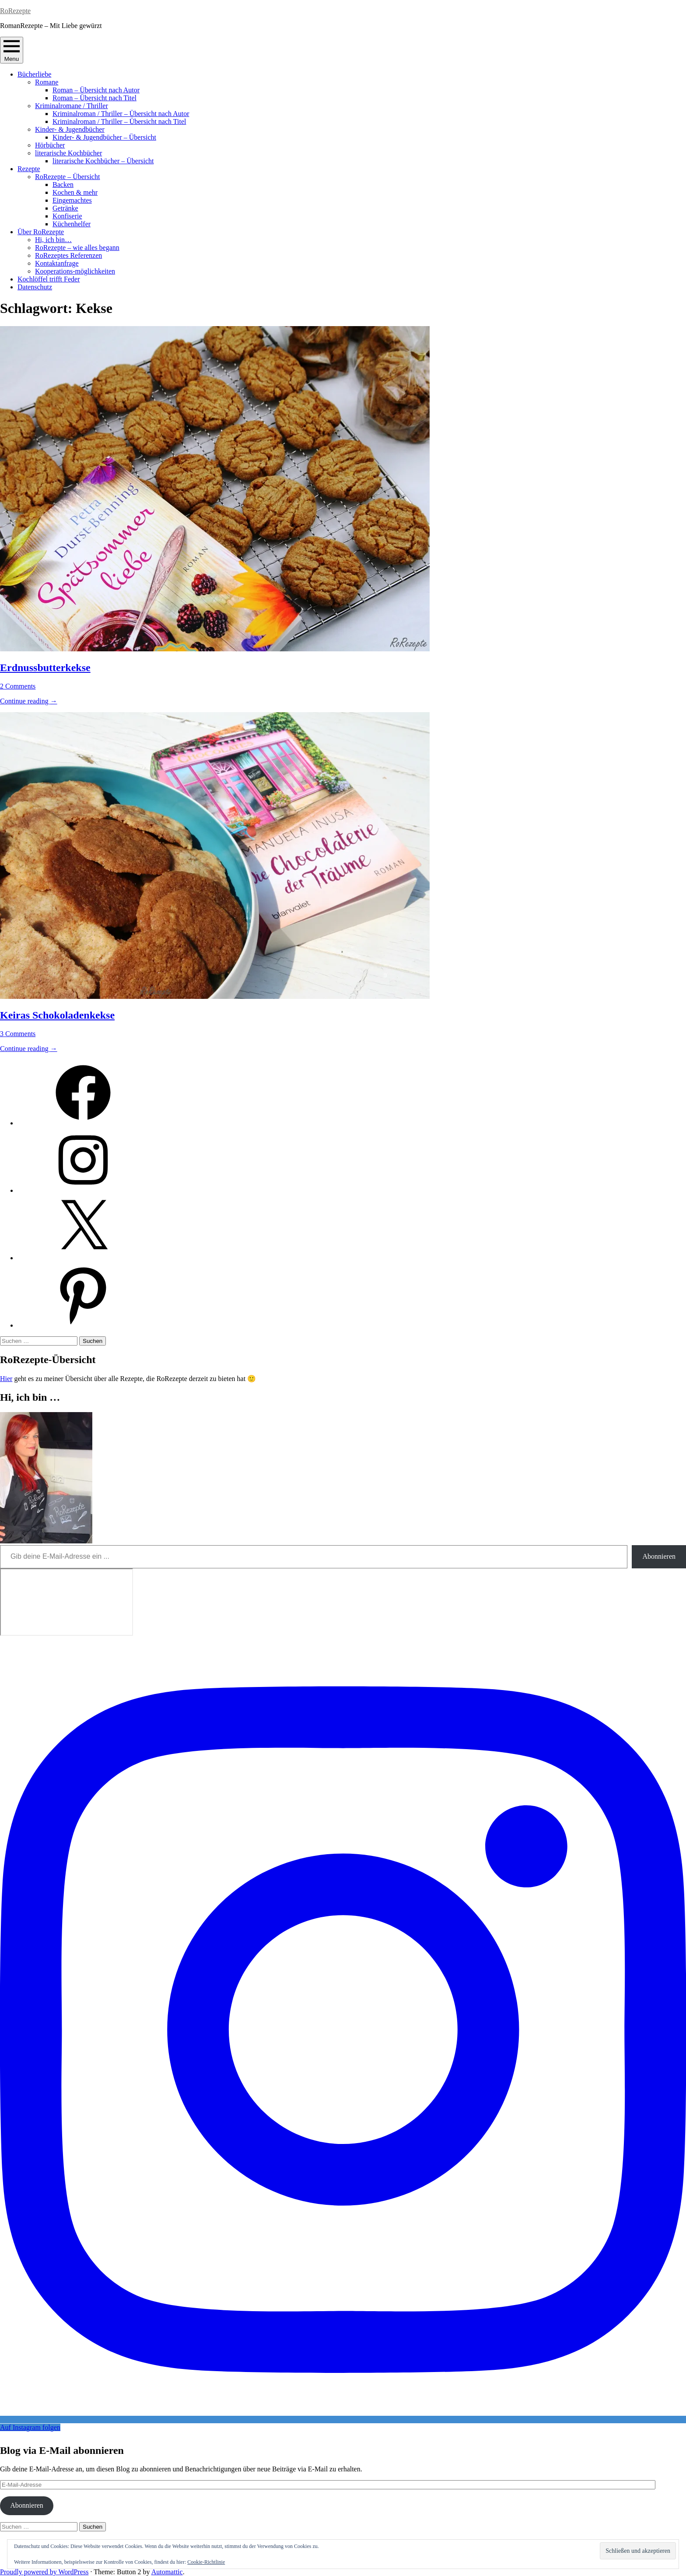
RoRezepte (15, 10)
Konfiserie (67, 216)
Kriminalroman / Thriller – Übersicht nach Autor (120, 113)
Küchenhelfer (71, 224)
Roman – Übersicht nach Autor (96, 90)
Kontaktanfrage (57, 263)
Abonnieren (659, 1556)
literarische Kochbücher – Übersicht (103, 161)
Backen (63, 184)
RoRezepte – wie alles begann (77, 247)
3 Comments (17, 1033)
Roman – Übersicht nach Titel (94, 98)
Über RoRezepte (41, 231)
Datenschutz (35, 287)
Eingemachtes (72, 200)
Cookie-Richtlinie (206, 2562)
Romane (46, 82)
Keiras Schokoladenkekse (57, 1015)
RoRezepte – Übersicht (67, 176)
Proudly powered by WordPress (44, 2572)
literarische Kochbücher (68, 153)
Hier (6, 1378)
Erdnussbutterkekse (45, 667)
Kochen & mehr (75, 192)
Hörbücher (50, 145)
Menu (12, 50)
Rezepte (29, 168)
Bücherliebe (34, 74)
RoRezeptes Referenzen (68, 255)
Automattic (167, 2572)
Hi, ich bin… (53, 239)
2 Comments (17, 686)
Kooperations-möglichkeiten (75, 271)
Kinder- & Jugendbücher (70, 129)
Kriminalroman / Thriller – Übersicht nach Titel (119, 121)
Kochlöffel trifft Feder (49, 279)
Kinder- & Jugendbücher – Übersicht (104, 137)
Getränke (65, 208)
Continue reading (28, 701)
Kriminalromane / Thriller (71, 105)
